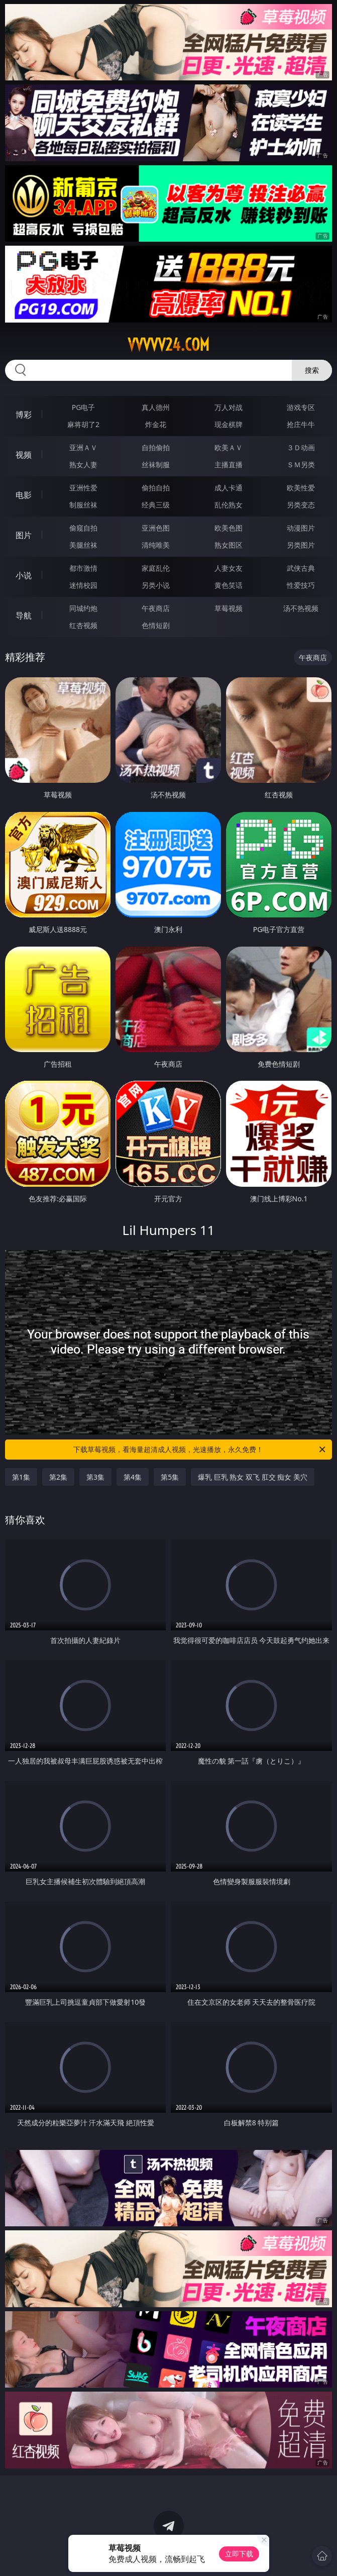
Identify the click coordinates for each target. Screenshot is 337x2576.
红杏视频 (83, 625)
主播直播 (228, 464)
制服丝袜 (83, 504)
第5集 (170, 1477)
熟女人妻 (83, 464)
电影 (24, 494)
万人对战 (228, 407)
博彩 (24, 414)
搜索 (312, 370)
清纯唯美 (156, 545)
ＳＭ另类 (301, 464)
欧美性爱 (301, 487)
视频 (24, 454)
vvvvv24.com (168, 345)
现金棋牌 (228, 424)
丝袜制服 (156, 464)
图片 (24, 535)
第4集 (133, 1477)
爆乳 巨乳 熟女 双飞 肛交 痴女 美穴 (252, 1477)
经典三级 (156, 504)
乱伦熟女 (228, 504)
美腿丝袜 (83, 545)
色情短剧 (156, 625)
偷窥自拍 (83, 528)
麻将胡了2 (83, 424)
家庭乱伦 (156, 568)
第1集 (21, 1477)
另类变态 (301, 504)
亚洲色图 (156, 528)
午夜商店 (156, 608)
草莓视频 (228, 608)
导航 (24, 615)
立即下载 (239, 2553)
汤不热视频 (300, 608)
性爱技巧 (301, 585)
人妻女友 (228, 568)
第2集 (58, 1477)
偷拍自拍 (156, 487)
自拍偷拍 (156, 447)
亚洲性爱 (83, 487)
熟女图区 (228, 545)
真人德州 (156, 407)
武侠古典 (301, 568)
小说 (24, 575)
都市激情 (83, 568)
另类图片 (301, 545)
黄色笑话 (228, 585)
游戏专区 (301, 407)
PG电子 (83, 407)
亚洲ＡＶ (83, 447)
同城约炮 (83, 608)
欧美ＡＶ (228, 447)
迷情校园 (83, 585)
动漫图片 (301, 528)
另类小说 (156, 585)
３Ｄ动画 (301, 447)
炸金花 (155, 424)
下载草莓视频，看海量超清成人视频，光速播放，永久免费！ (199, 1450)
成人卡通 (228, 487)
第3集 (95, 1477)
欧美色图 (228, 528)
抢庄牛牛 (301, 424)
